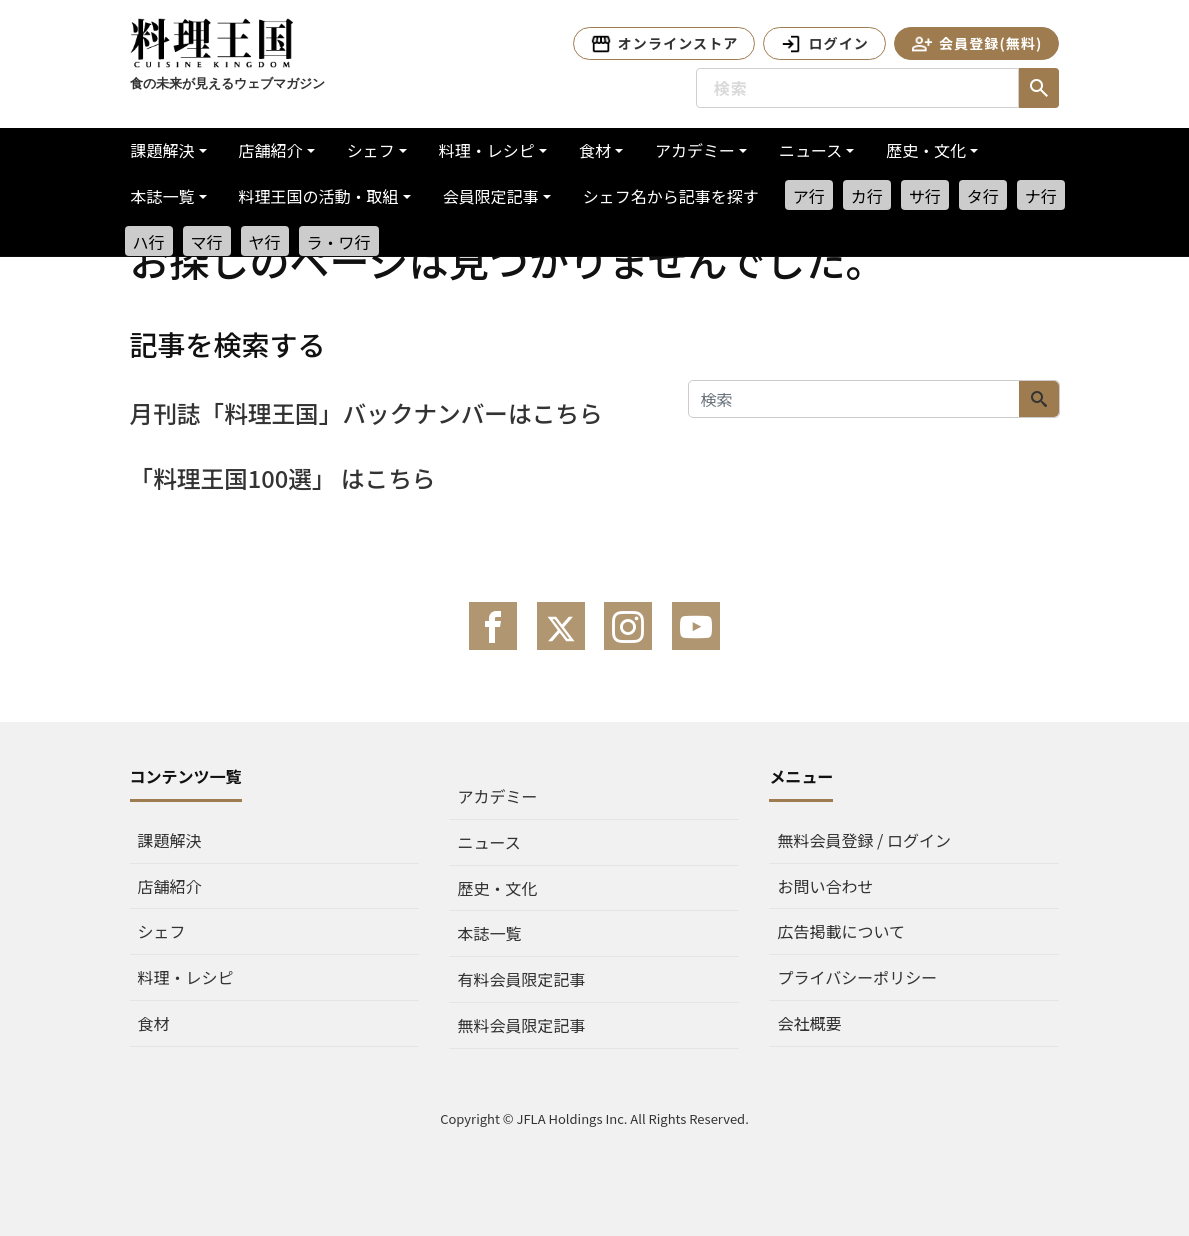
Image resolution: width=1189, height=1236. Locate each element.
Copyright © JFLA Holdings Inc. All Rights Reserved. (594, 1118)
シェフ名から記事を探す (671, 196)
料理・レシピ (487, 150)
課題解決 (163, 150)
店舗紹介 (271, 150)
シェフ (371, 150)
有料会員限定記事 (521, 979)
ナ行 (1041, 196)
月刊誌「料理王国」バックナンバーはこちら (370, 412)
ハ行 (149, 242)
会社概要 (809, 1023)
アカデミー (695, 150)
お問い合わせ (825, 886)
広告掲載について (841, 931)
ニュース (810, 150)
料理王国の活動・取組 (319, 196)
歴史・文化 (926, 150)
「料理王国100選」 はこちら (285, 477)
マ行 (207, 242)
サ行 (925, 196)
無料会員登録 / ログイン (863, 840)
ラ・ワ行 (339, 242)
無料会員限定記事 (521, 1025)
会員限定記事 (491, 196)
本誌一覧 (163, 196)
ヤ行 (265, 242)
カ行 (867, 196)
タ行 (983, 196)
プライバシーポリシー (857, 977)
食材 (595, 150)
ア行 (809, 196)
